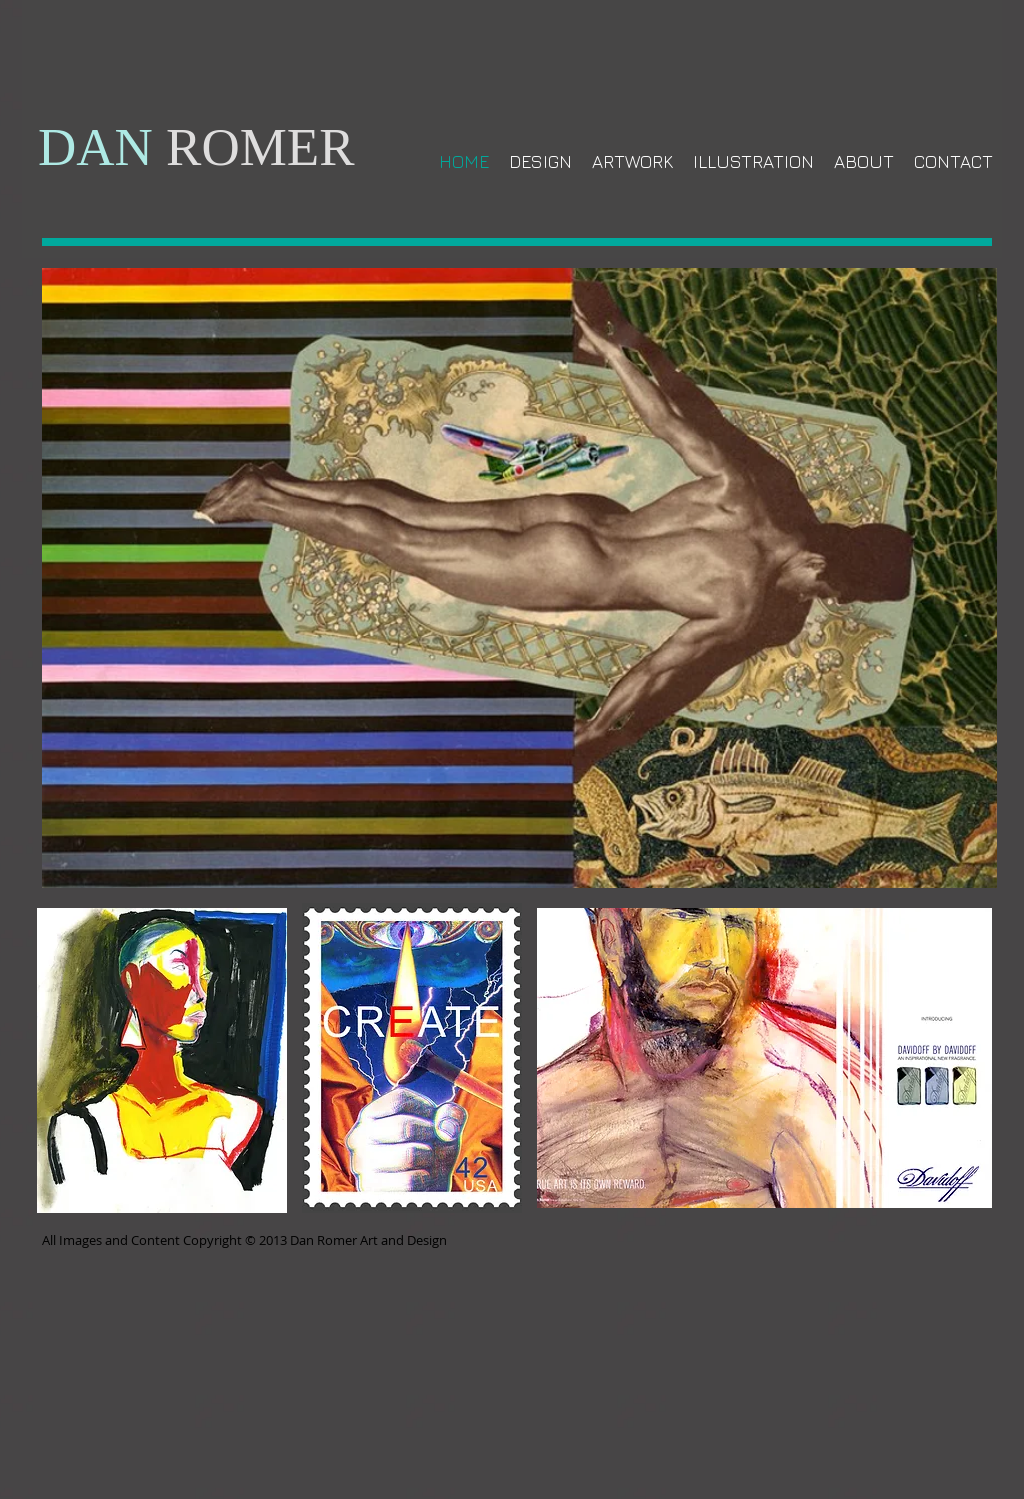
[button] (764, 1058)
